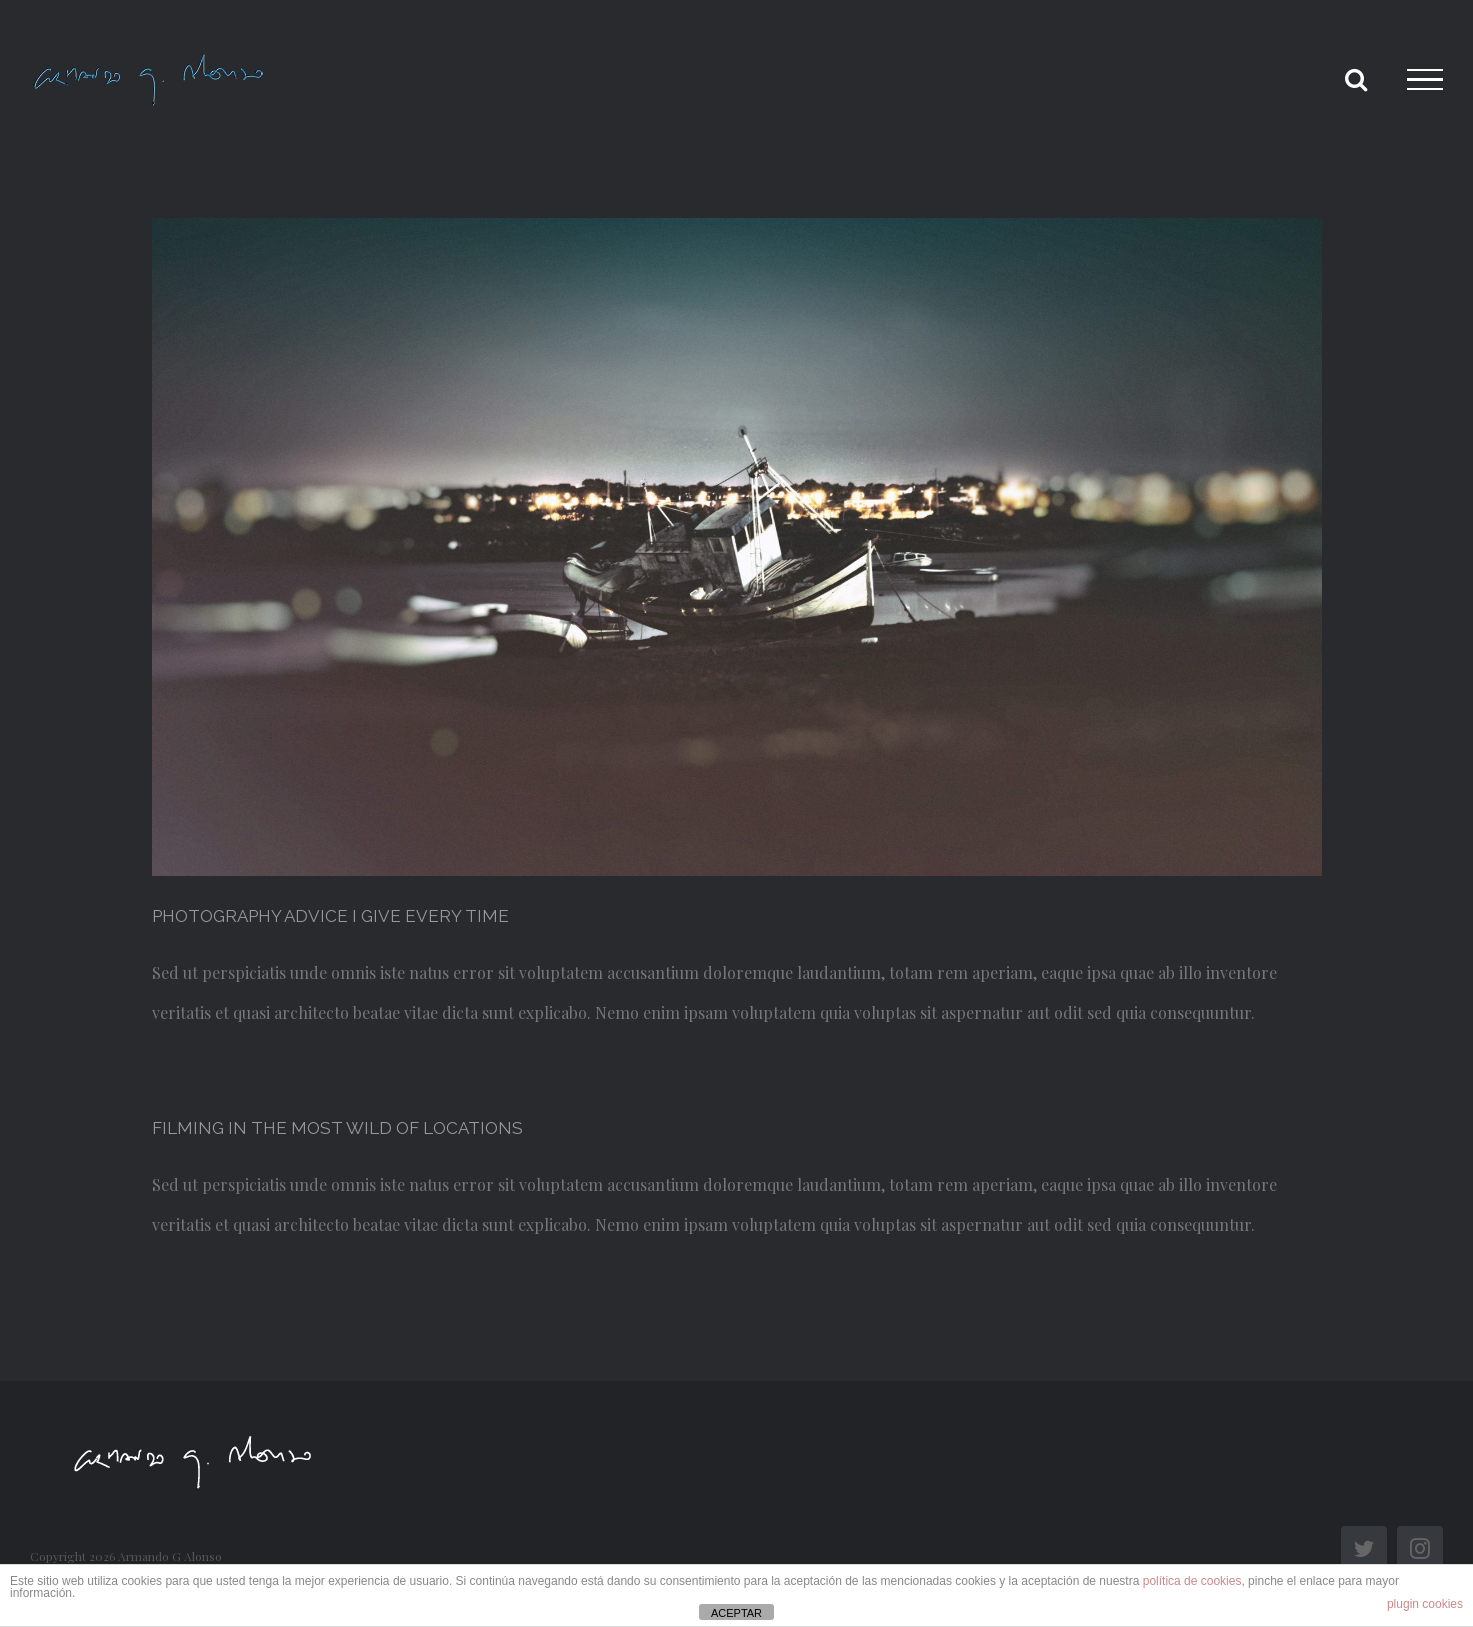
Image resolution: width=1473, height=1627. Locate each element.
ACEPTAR (736, 1613)
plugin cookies (1425, 1604)
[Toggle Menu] (1425, 80)
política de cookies (1192, 1581)
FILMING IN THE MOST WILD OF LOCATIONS (337, 1128)
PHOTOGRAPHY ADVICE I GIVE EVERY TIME (330, 916)
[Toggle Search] (1356, 79)
